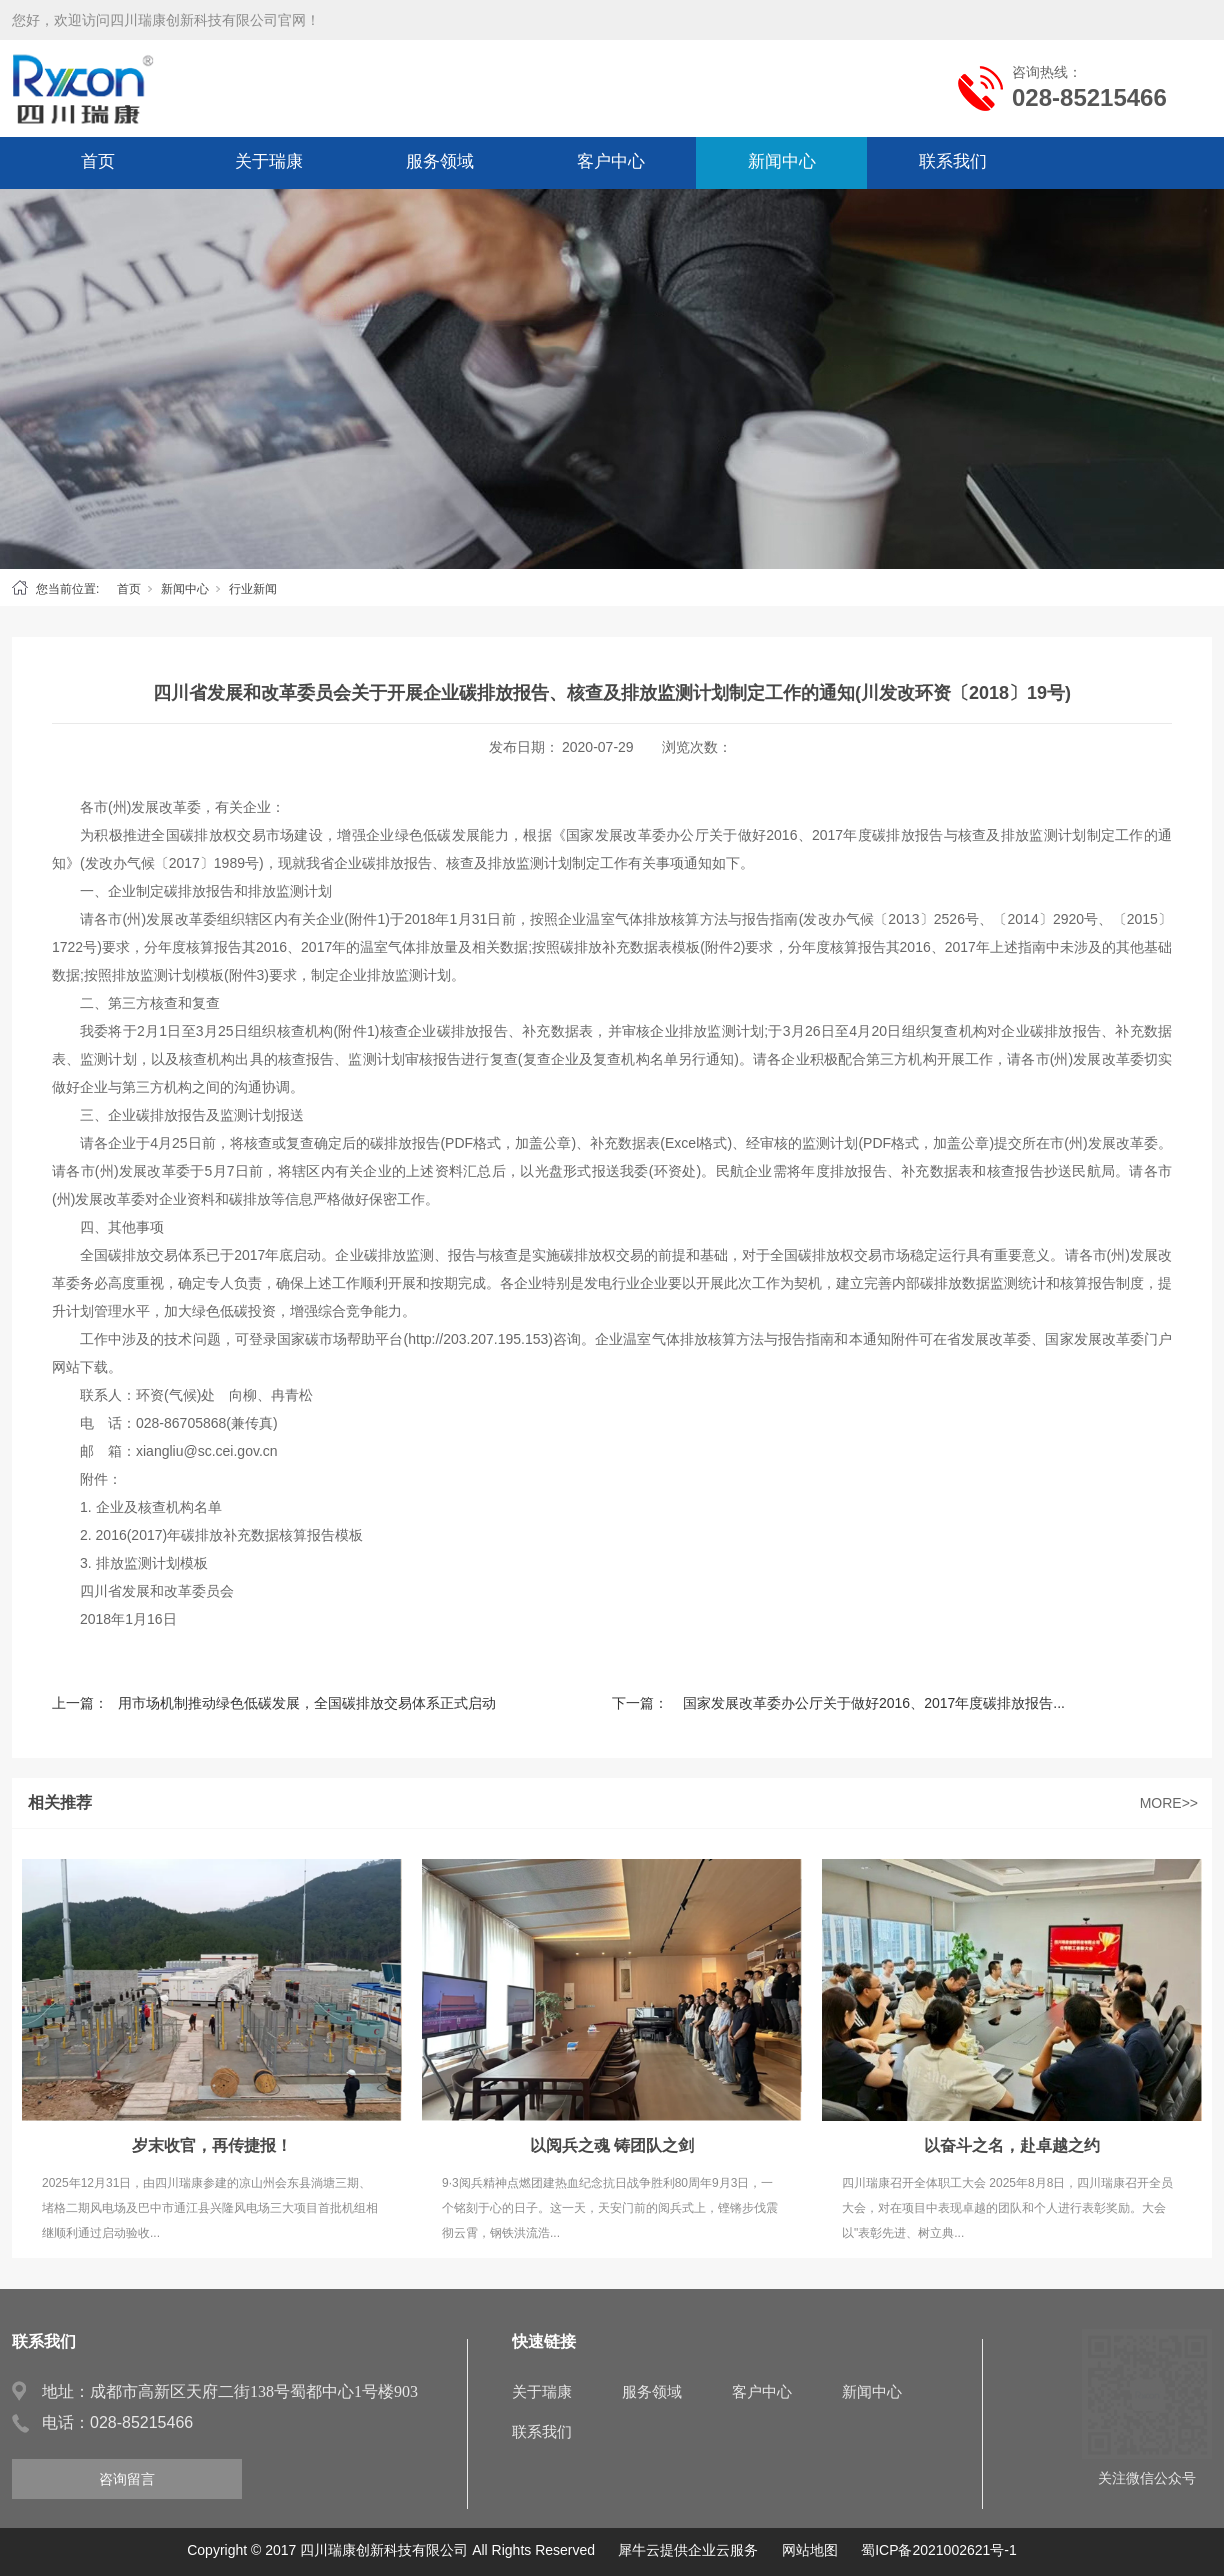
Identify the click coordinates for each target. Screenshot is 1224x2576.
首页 (98, 161)
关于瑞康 (269, 161)
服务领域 (440, 161)
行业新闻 (253, 589)
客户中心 (611, 161)
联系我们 (953, 161)
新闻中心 (782, 161)
